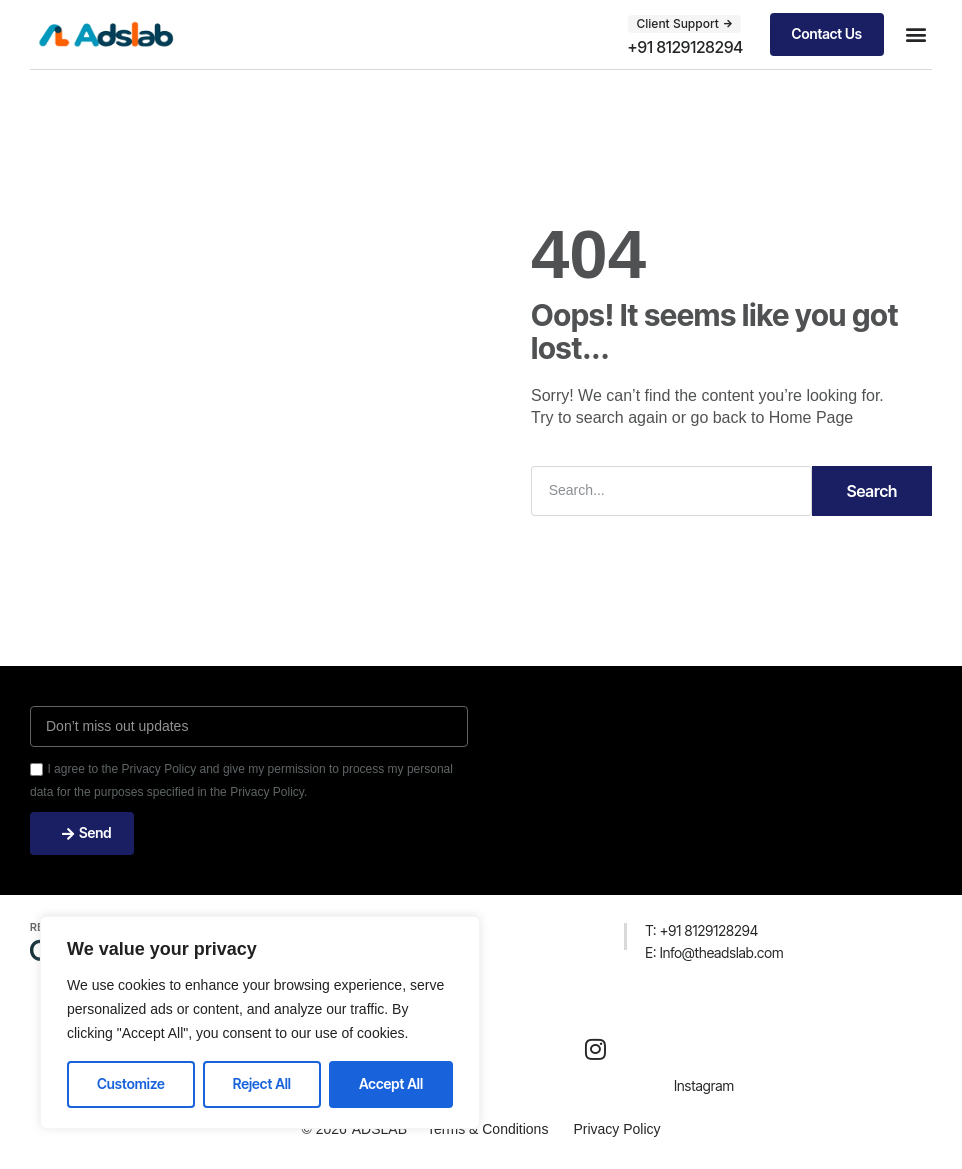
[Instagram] (596, 1049)
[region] (260, 1022)
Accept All (391, 1083)
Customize (131, 1083)
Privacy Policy (616, 1129)
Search (872, 491)
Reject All (262, 1083)
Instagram (704, 1085)
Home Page (811, 417)
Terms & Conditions (487, 1129)
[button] (915, 34)
